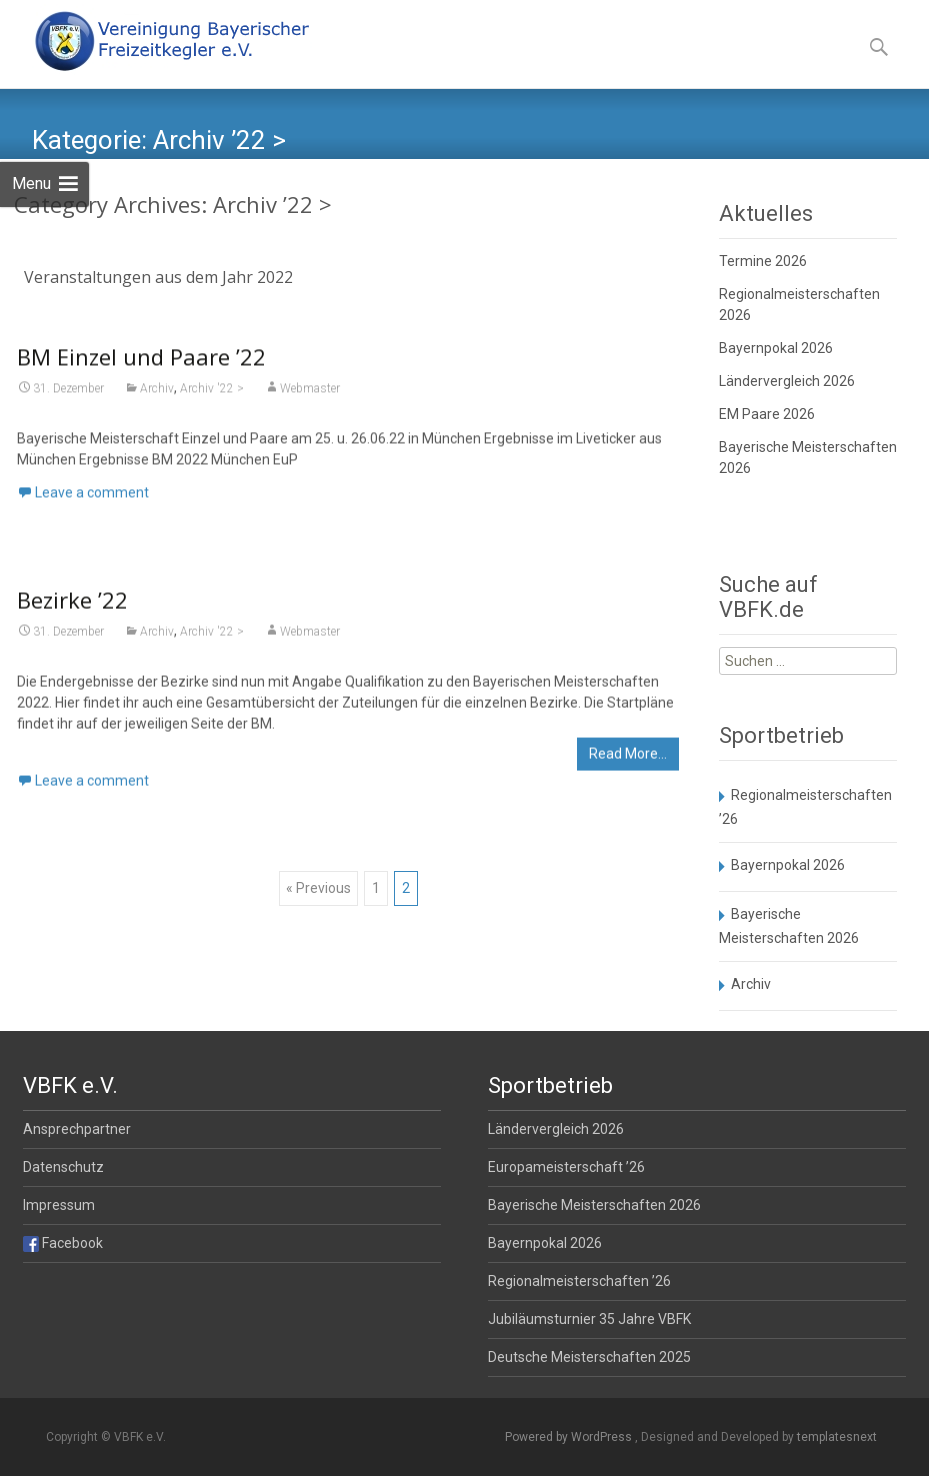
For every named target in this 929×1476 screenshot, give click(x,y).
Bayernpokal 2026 (776, 348)
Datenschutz (63, 1167)
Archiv (157, 394)
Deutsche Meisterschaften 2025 (589, 1357)
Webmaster (310, 394)
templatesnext (837, 1437)
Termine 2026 (763, 261)
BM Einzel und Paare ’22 (141, 362)
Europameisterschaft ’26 (566, 1167)
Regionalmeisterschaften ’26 (579, 1281)
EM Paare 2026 (767, 414)
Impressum (59, 1205)
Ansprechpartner (77, 1129)
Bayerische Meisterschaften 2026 (594, 1205)
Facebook (63, 1243)
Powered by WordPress (570, 1437)
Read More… (628, 760)
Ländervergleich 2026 (787, 381)
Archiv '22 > (212, 394)
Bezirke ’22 (72, 606)
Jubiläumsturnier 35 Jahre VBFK (589, 1319)
